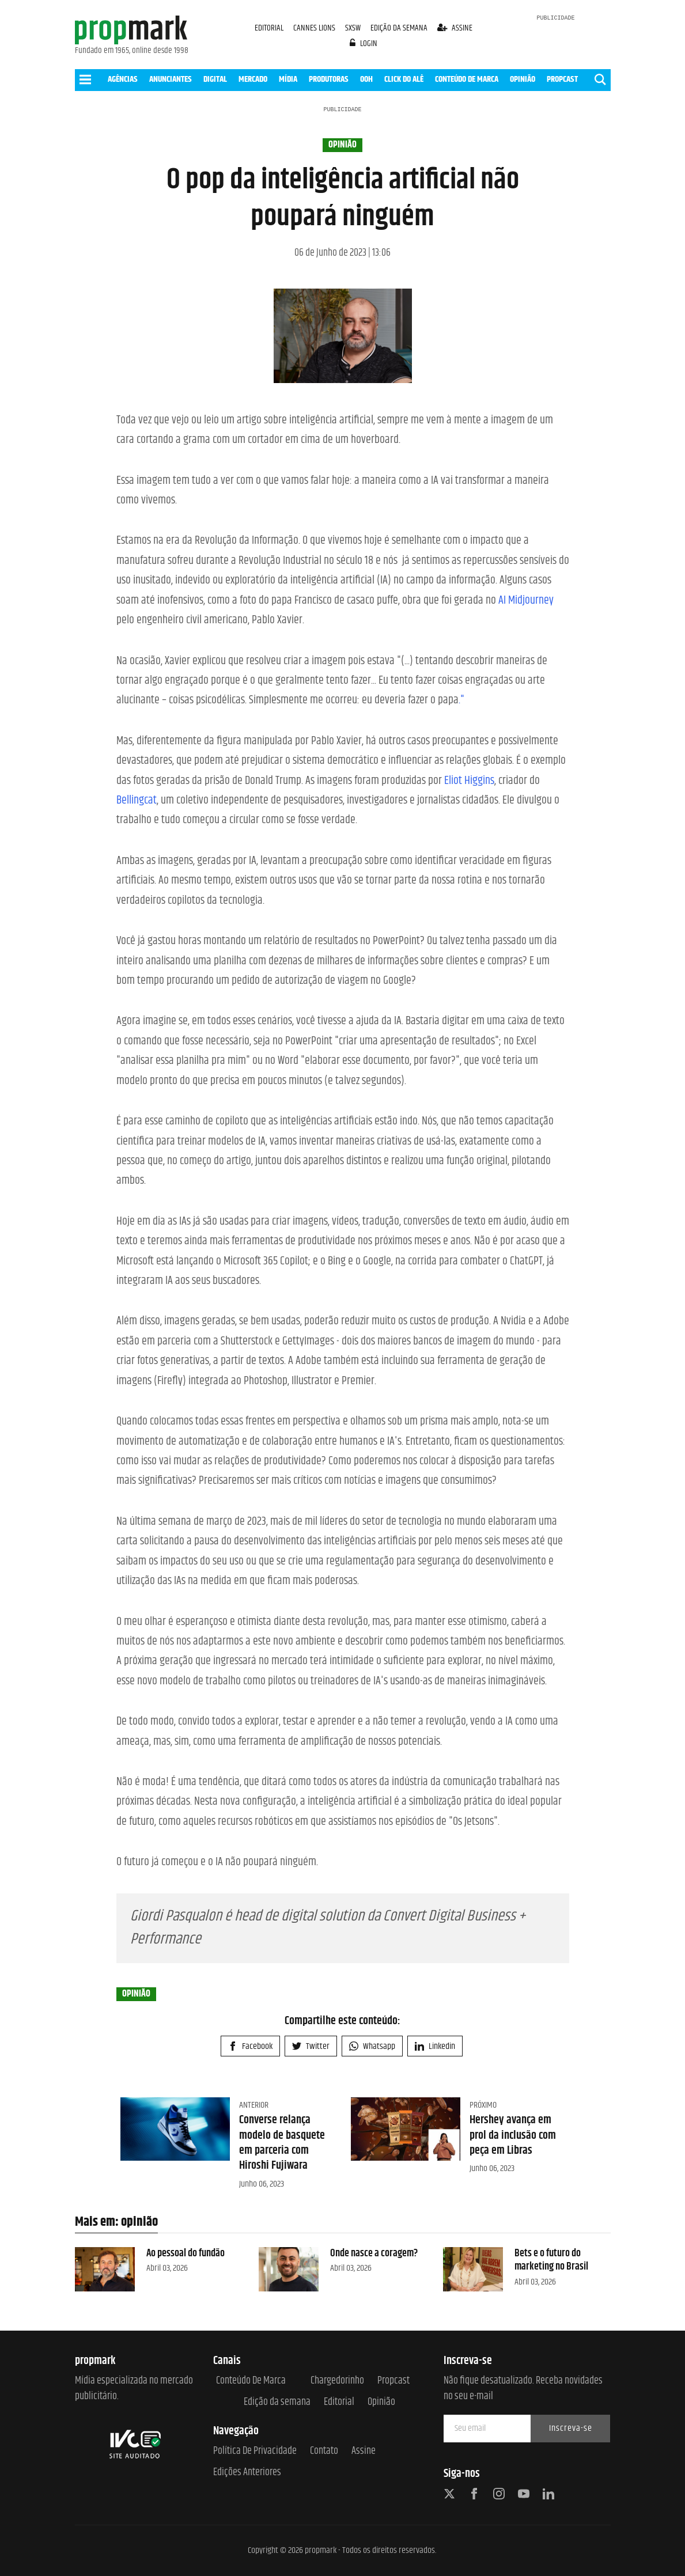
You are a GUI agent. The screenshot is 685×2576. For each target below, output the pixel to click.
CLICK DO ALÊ (403, 79)
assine (454, 28)
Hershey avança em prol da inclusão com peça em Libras (513, 2135)
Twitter (311, 2046)
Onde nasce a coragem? (374, 2253)
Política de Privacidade (255, 2451)
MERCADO (253, 79)
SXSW (353, 28)
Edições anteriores (247, 2472)
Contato (324, 2451)
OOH (366, 79)
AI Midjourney (526, 600)
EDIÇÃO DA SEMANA (398, 28)
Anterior (253, 2105)
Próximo (483, 2105)
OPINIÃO (522, 79)
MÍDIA (288, 79)
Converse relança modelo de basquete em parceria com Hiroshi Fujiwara (282, 2143)
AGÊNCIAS (123, 79)
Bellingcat (136, 800)
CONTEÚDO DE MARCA (466, 79)
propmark (320, 2550)
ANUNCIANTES (170, 79)
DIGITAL (215, 79)
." (461, 700)
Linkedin (435, 2046)
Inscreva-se (570, 2428)
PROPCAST (562, 79)
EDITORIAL (269, 28)
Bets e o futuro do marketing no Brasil (551, 2260)
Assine (363, 2451)
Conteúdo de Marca (251, 2381)
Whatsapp (372, 2046)
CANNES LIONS (315, 28)
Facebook (250, 2046)
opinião (342, 145)
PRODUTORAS (329, 79)
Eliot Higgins (469, 781)
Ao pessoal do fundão (185, 2253)
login (363, 43)
